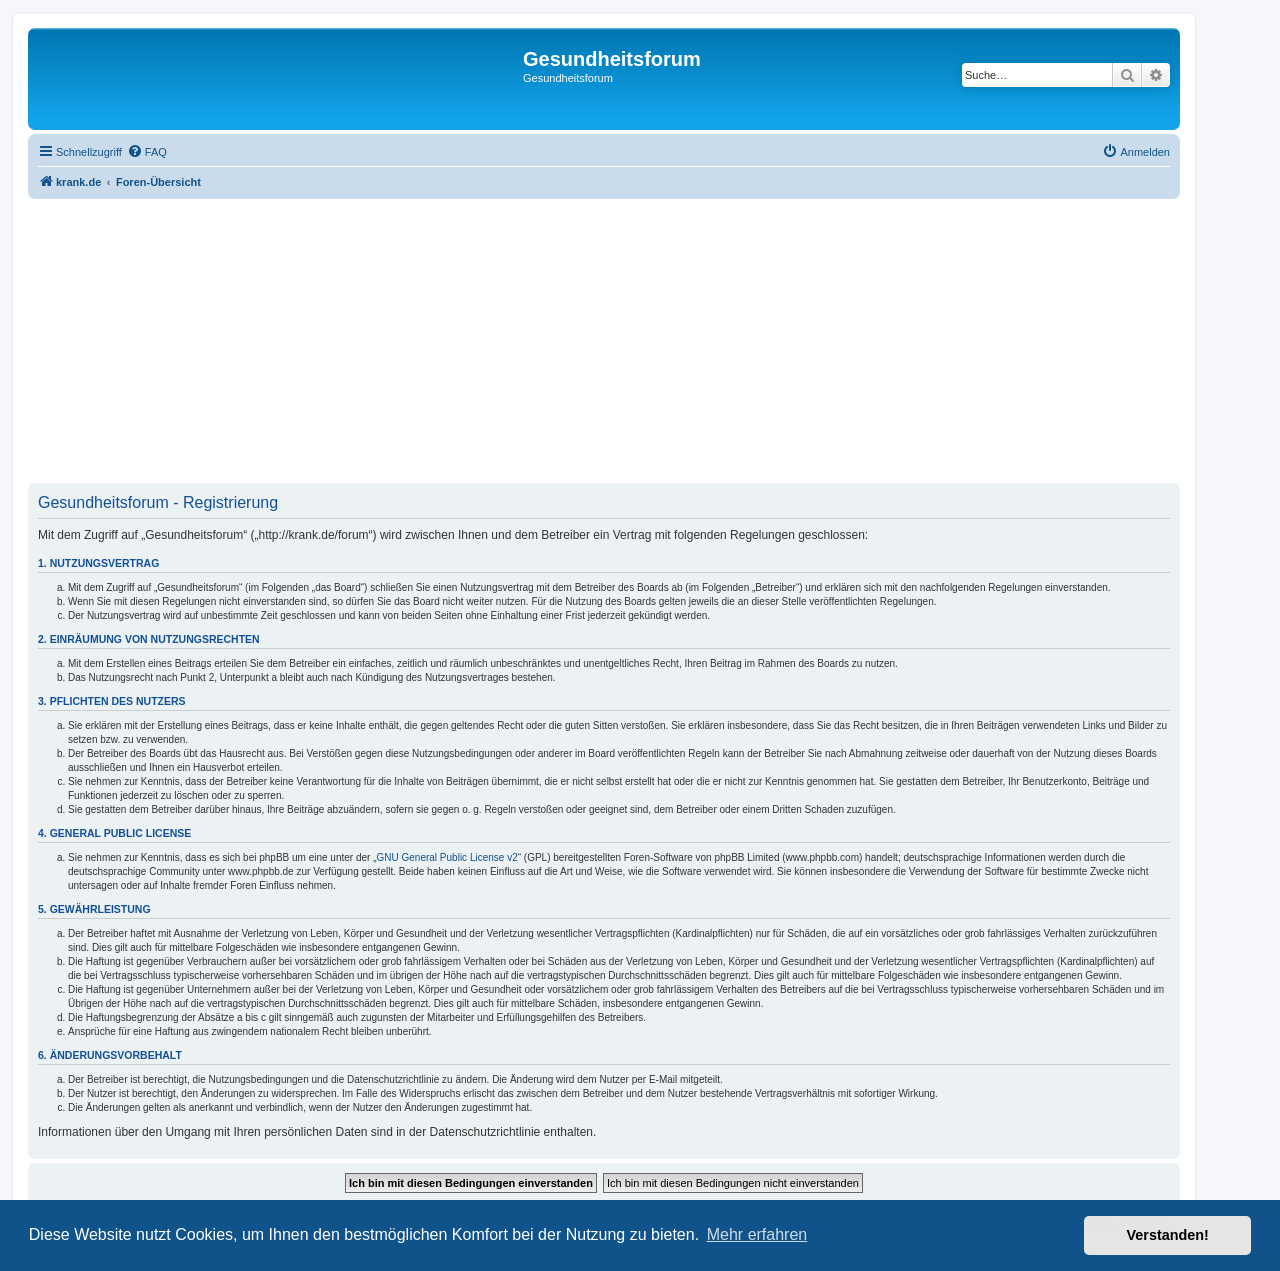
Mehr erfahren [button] (757, 1234)
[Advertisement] (604, 343)
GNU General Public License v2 (447, 857)
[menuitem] (147, 152)
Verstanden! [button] (1168, 1235)
